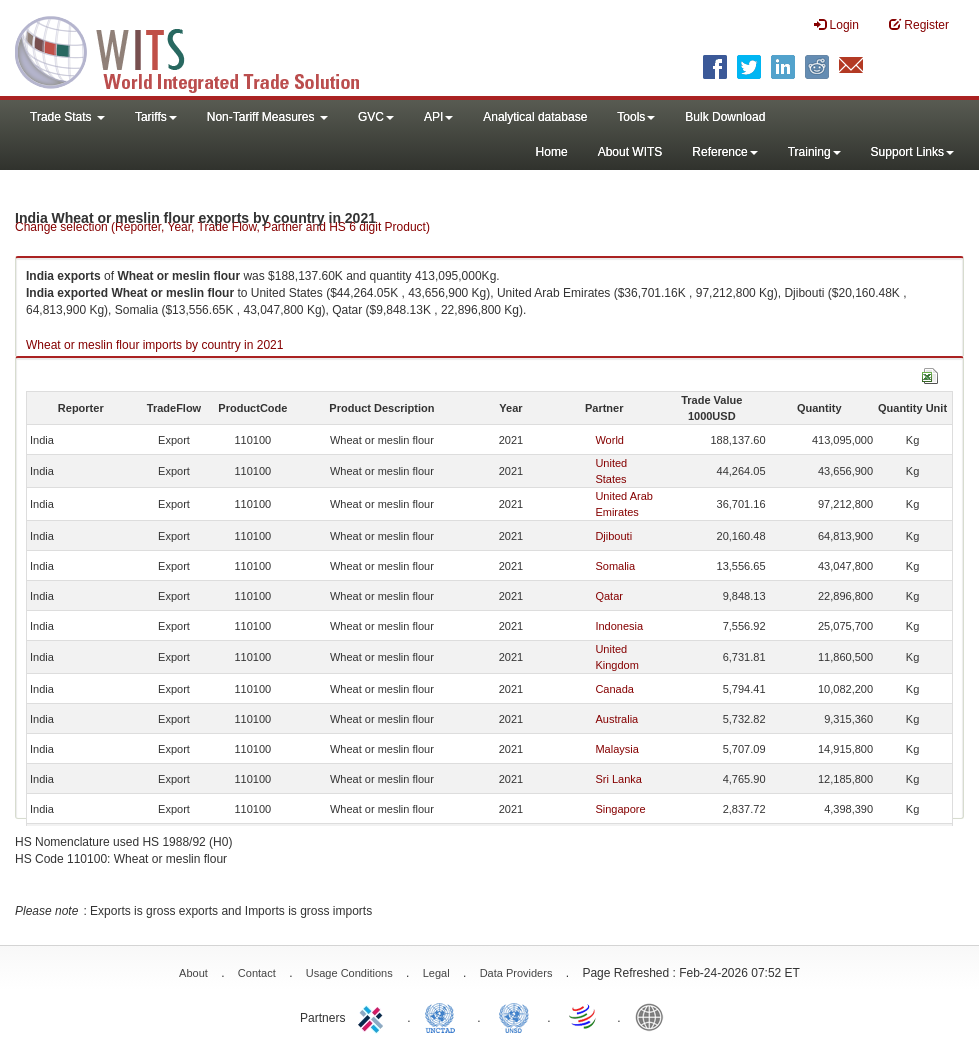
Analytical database (535, 117)
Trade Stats (67, 117)
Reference (724, 152)
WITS (200, 50)
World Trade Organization (584, 1016)
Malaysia (616, 749)
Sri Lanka (618, 779)
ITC (374, 1016)
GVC (376, 117)
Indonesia (619, 626)
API (438, 117)
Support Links (912, 152)
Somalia (615, 566)
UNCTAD (444, 1016)
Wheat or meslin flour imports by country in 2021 (154, 345)
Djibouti (613, 536)
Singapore (620, 809)
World (609, 440)
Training (814, 152)
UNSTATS (514, 1016)
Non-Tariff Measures (267, 117)
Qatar (609, 596)
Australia (616, 719)
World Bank (654, 1016)
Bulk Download (725, 117)
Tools (636, 117)
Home (552, 152)
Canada (614, 689)
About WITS (630, 152)
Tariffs (156, 117)
